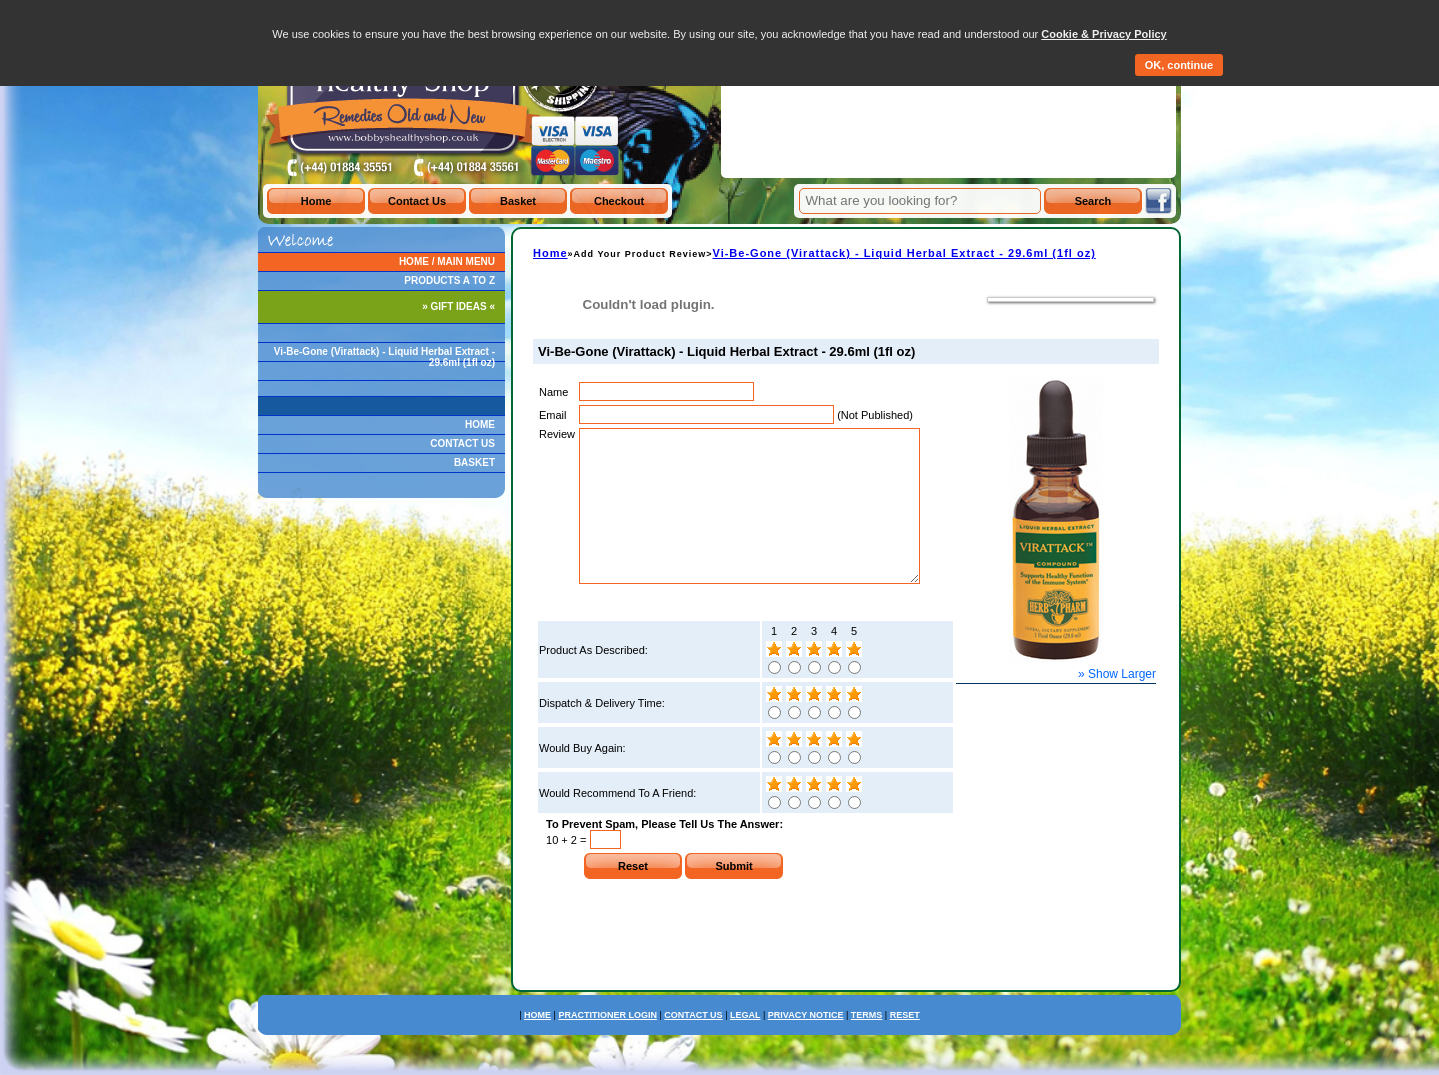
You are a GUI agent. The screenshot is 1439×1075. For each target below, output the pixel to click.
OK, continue (1179, 65)
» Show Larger (1117, 674)
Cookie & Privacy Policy (1103, 34)
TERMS (867, 1045)
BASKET (474, 462)
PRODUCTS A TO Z (449, 280)
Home (550, 253)
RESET (905, 1045)
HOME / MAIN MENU (447, 261)
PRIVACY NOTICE (806, 1045)
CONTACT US (462, 443)
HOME (480, 424)
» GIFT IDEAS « (458, 306)
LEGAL (745, 1045)
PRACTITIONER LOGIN (607, 1045)
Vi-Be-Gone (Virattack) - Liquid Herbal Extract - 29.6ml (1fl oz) (384, 357)
